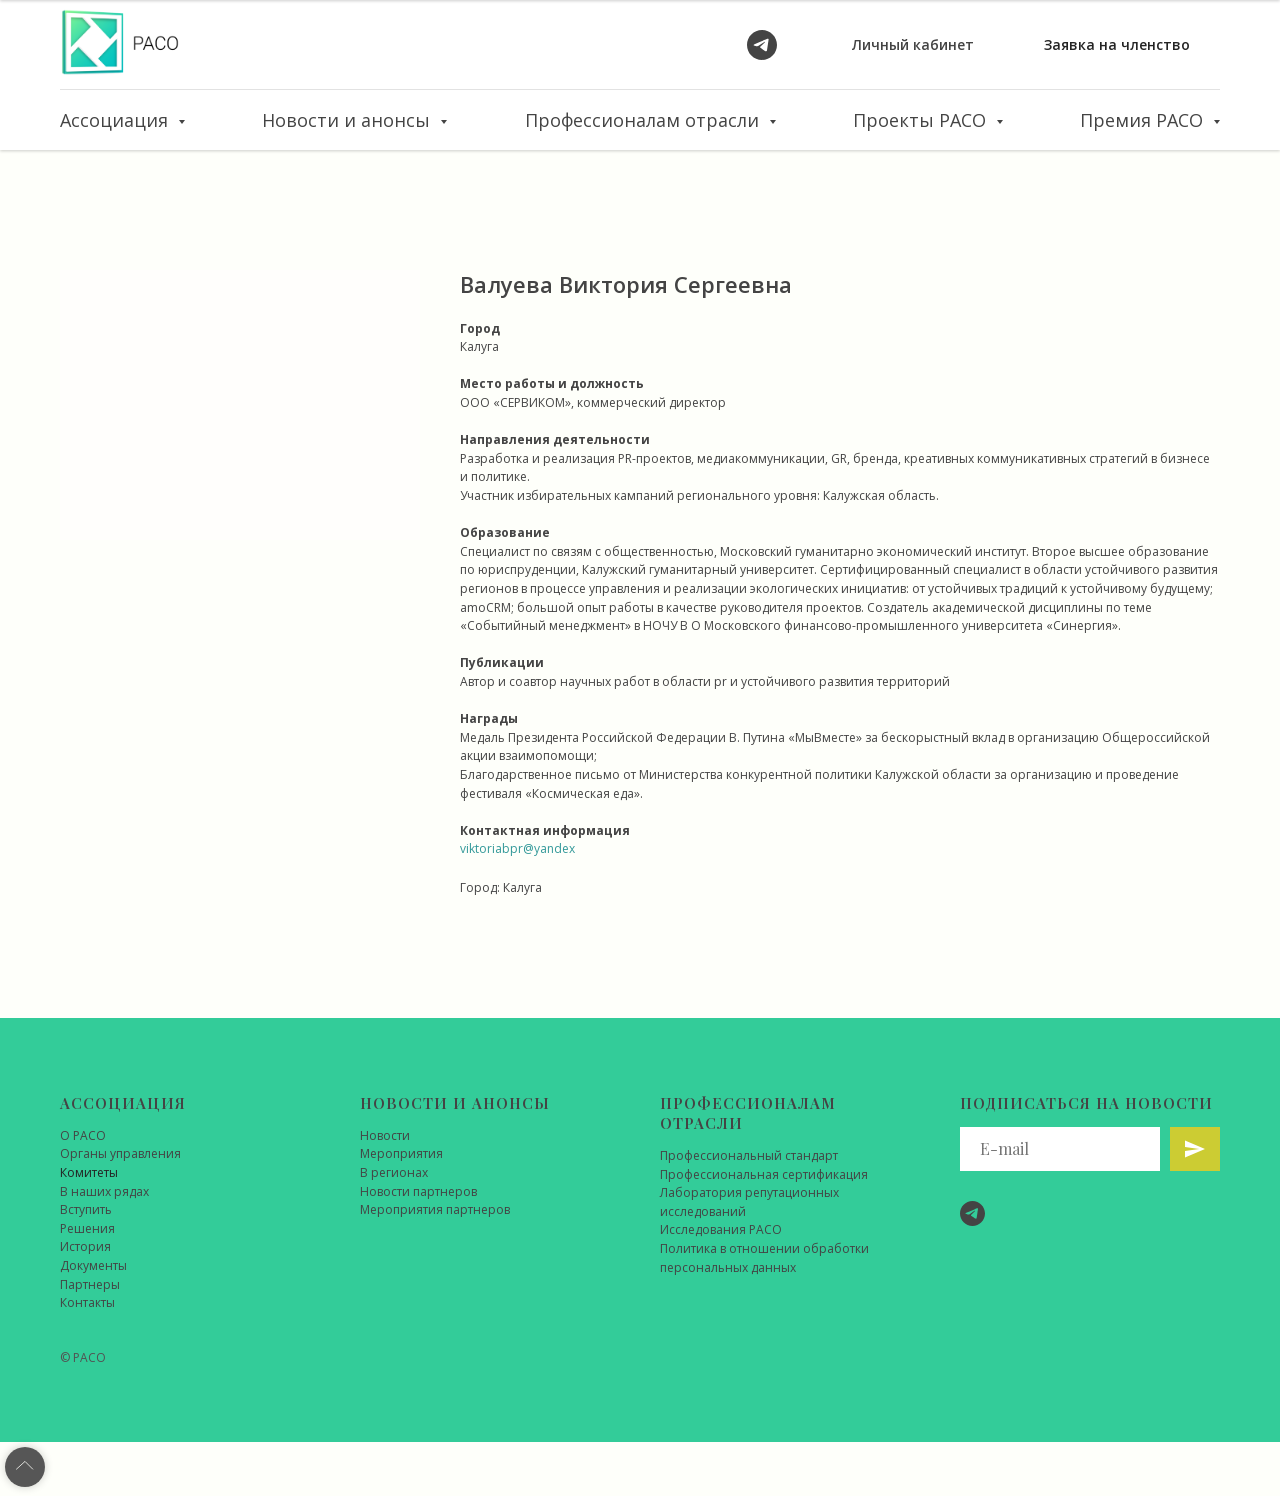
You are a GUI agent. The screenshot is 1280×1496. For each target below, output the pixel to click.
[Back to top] (25, 1467)
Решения (87, 1228)
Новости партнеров (418, 1191)
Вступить (86, 1209)
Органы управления (120, 1153)
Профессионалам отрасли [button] (644, 120)
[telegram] (762, 45)
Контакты (87, 1302)
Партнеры (90, 1284)
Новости (385, 1135)
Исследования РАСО (721, 1229)
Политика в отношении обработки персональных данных (764, 1258)
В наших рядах (104, 1191)
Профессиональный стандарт (749, 1155)
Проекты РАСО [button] (922, 120)
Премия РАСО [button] (1144, 120)
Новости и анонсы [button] (348, 120)
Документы (93, 1265)
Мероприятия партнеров (435, 1209)
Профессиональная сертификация (764, 1174)
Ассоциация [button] (116, 120)
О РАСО (83, 1135)
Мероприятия (401, 1153)
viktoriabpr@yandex (517, 848)
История (85, 1246)
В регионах (394, 1172)
